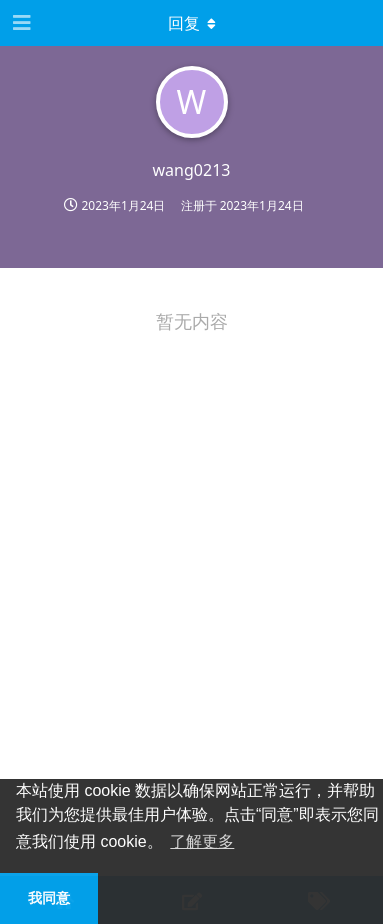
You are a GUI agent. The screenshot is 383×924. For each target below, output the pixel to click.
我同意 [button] (49, 898)
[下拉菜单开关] (192, 23)
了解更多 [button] (202, 841)
